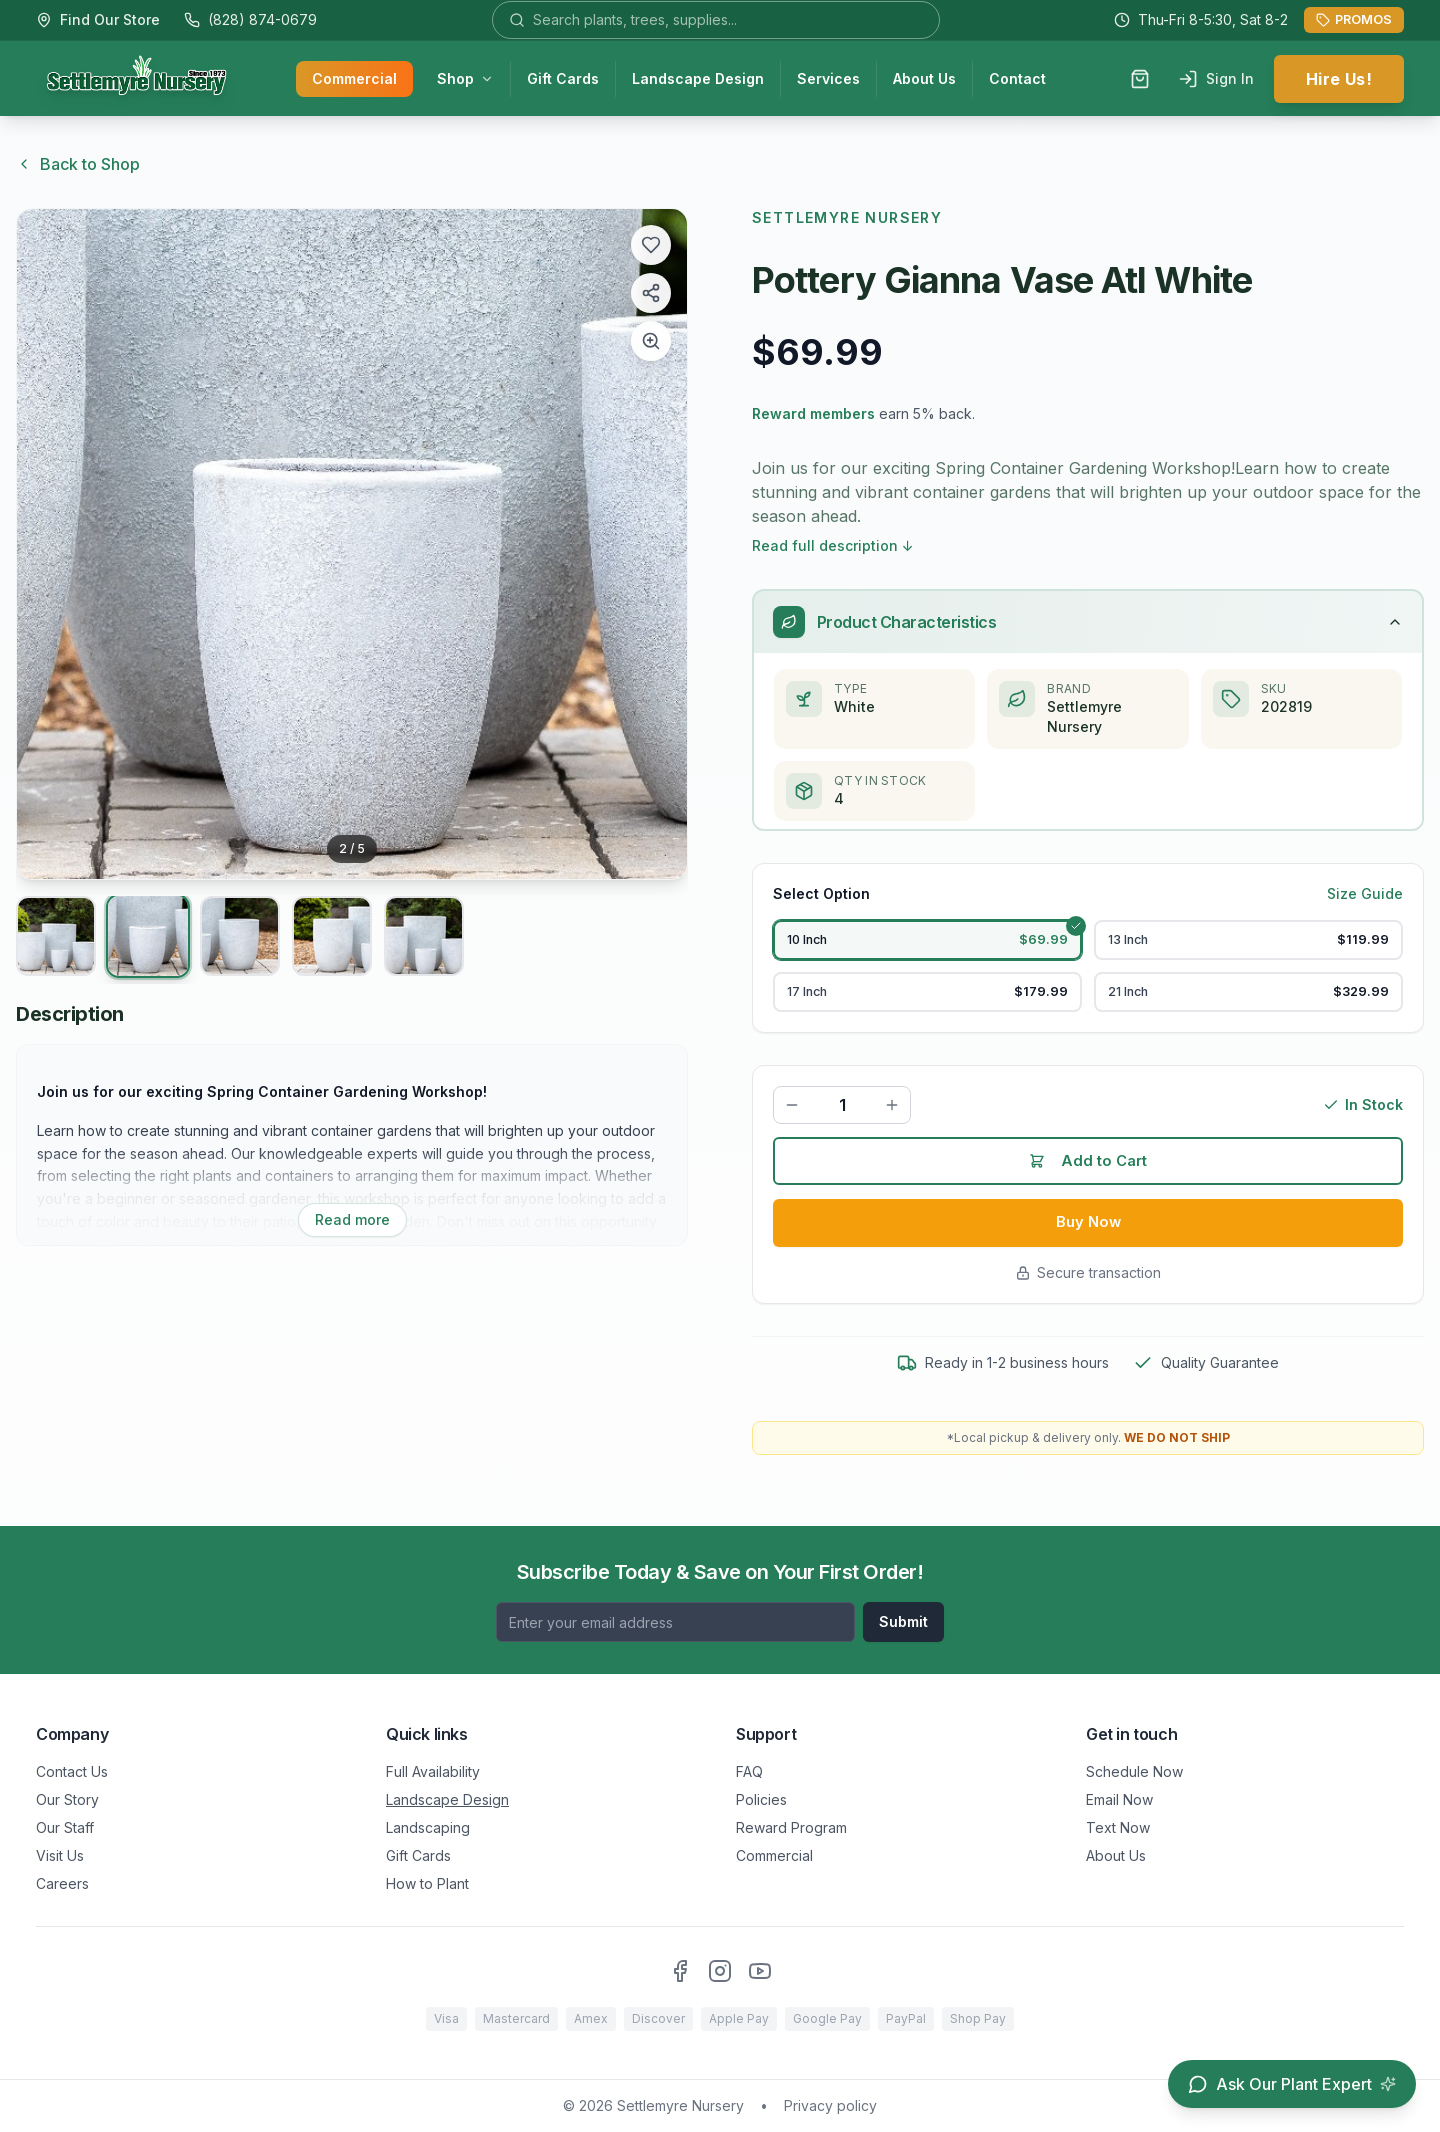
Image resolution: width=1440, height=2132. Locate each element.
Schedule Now (1134, 1771)
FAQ (749, 1771)
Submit (903, 1621)
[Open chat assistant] (1292, 2084)
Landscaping (428, 1827)
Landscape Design (698, 80)
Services (828, 80)
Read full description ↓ (833, 545)
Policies (761, 1799)
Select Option (821, 895)
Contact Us (72, 1771)
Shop (465, 80)
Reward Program (791, 1827)
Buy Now (1088, 1246)
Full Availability (433, 1771)
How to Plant (427, 1883)
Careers (62, 1883)
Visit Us (60, 1855)
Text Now (1118, 1827)
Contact (1017, 80)
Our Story (67, 1799)
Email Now (1119, 1799)
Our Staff (65, 1827)
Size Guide (1365, 895)
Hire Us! (1339, 81)
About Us (924, 80)
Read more (352, 1219)
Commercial (354, 80)
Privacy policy (830, 2105)
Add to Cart (1088, 1182)
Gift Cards (563, 80)
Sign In (1216, 81)
